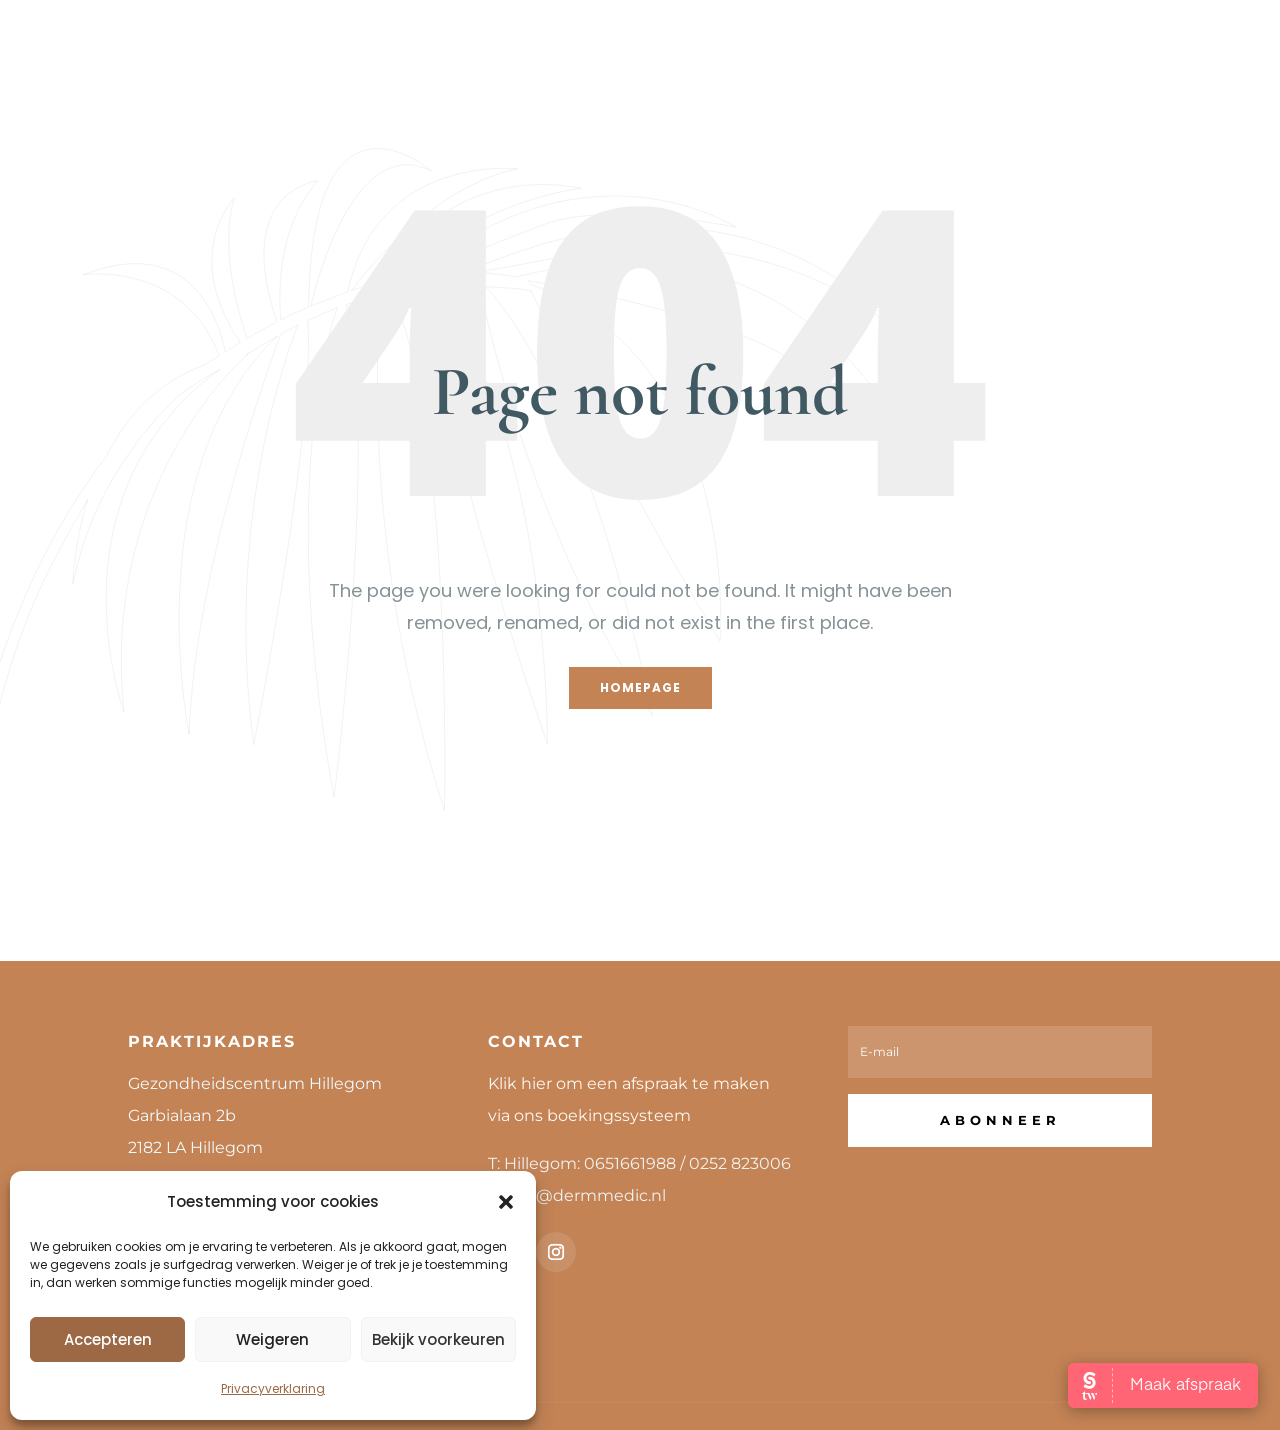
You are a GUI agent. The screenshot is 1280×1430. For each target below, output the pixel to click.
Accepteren (108, 1339)
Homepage (640, 687)
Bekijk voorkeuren (438, 1339)
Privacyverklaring (273, 1388)
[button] (506, 1202)
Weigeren (272, 1339)
